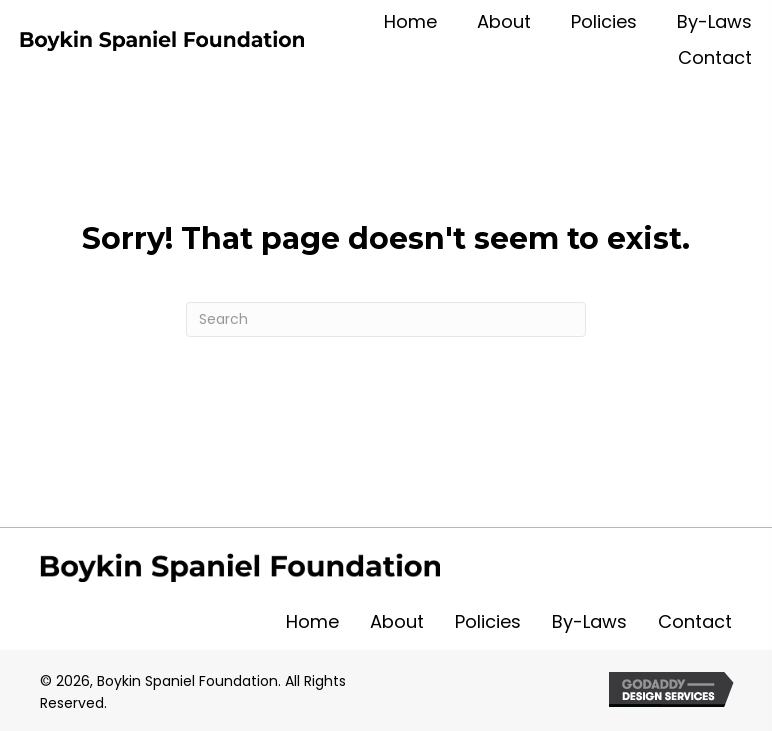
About (397, 621)
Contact (695, 621)
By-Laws (589, 621)
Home (312, 621)
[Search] (386, 319)
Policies (488, 621)
